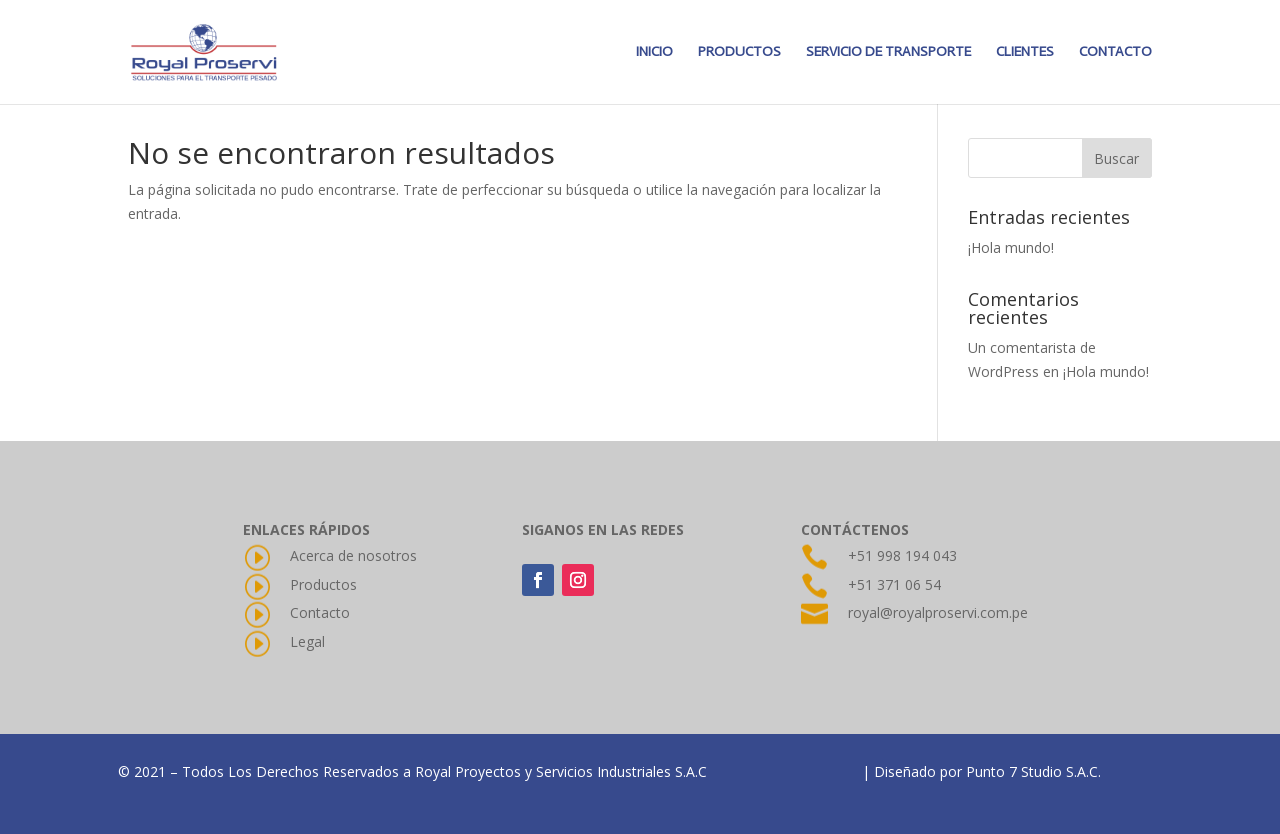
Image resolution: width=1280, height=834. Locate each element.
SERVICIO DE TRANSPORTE (888, 52)
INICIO (654, 52)
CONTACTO (1115, 52)
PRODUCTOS (739, 52)
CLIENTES (1025, 52)
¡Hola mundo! (1011, 247)
